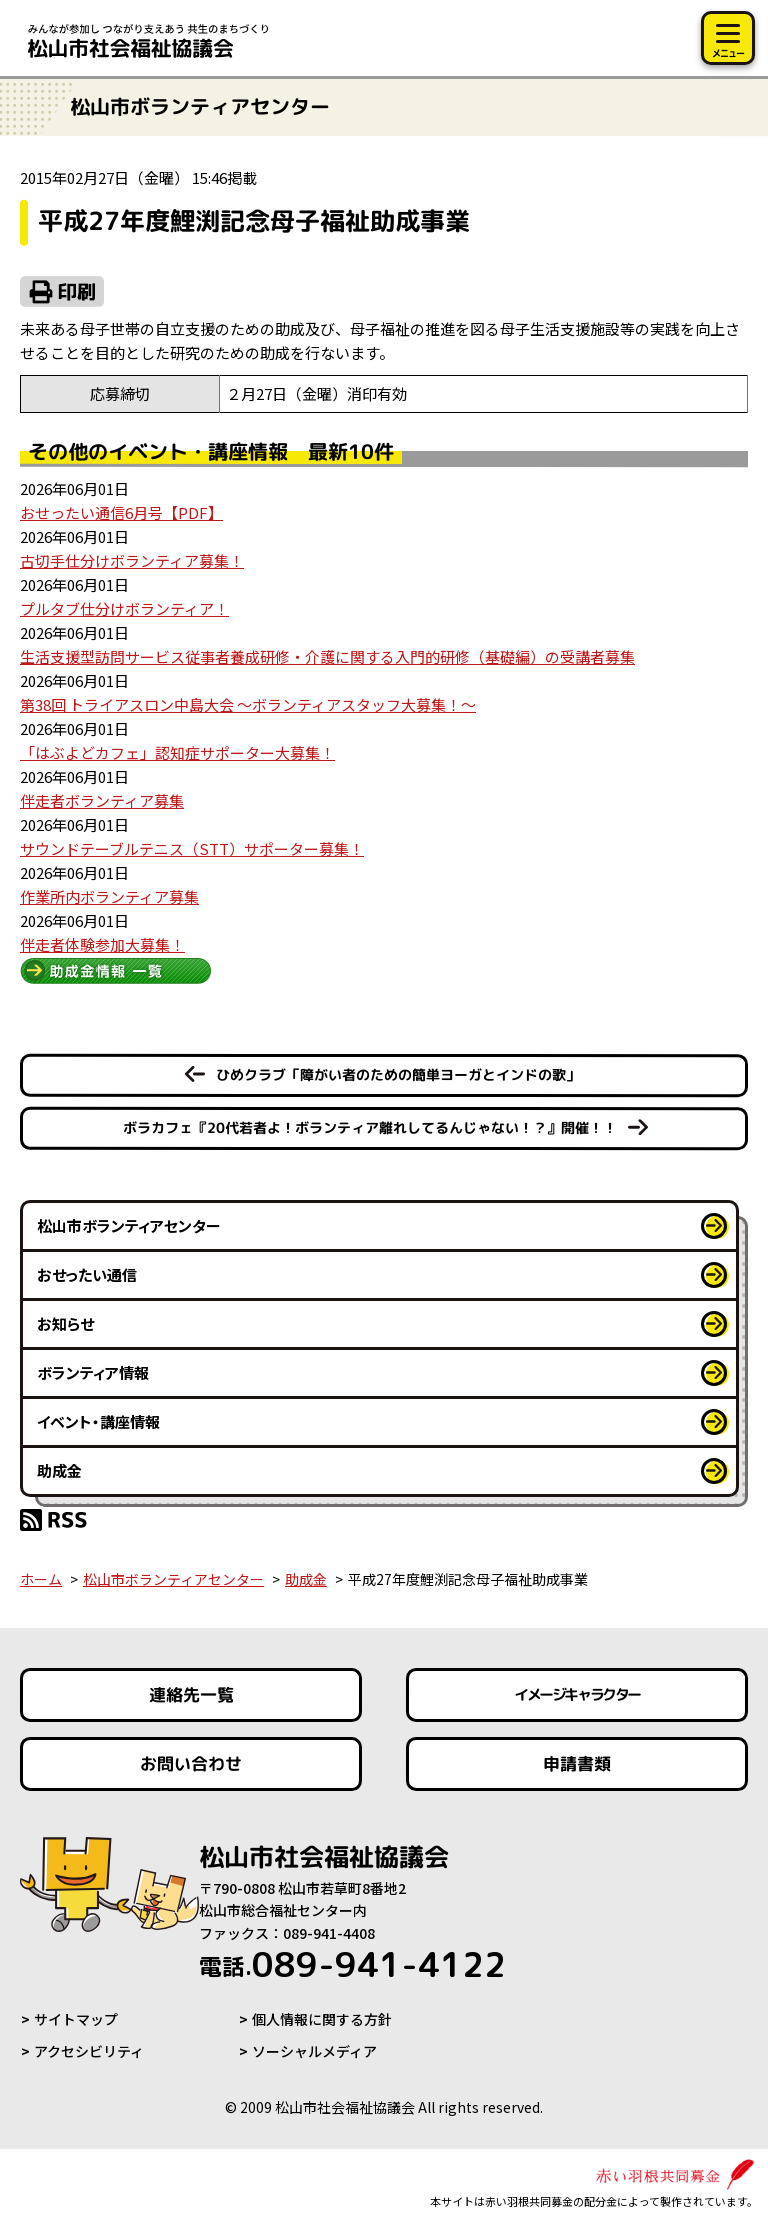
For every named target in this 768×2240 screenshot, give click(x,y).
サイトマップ (76, 2019)
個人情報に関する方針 (322, 2019)
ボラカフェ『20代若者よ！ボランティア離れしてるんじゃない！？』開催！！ (370, 1127)
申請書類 (577, 1763)
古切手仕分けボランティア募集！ (132, 560)
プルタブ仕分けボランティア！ (124, 608)
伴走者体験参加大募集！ (102, 944)
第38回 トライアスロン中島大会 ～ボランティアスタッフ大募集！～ (248, 704)
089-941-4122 (352, 1964)
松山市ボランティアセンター (129, 1225)
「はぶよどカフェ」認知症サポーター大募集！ (177, 752)
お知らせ (65, 1323)
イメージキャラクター (577, 1694)
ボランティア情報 (93, 1372)
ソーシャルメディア (314, 2051)
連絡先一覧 (191, 1694)
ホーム (41, 1579)
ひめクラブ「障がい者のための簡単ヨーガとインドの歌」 (398, 1074)
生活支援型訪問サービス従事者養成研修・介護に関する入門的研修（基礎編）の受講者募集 (327, 656)
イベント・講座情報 (98, 1421)
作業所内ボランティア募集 (109, 896)
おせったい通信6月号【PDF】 (121, 512)
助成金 (59, 1470)
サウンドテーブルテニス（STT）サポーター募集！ (192, 848)
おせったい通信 (87, 1274)
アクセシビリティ (89, 2051)
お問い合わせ (191, 1763)
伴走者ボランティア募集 (102, 800)
